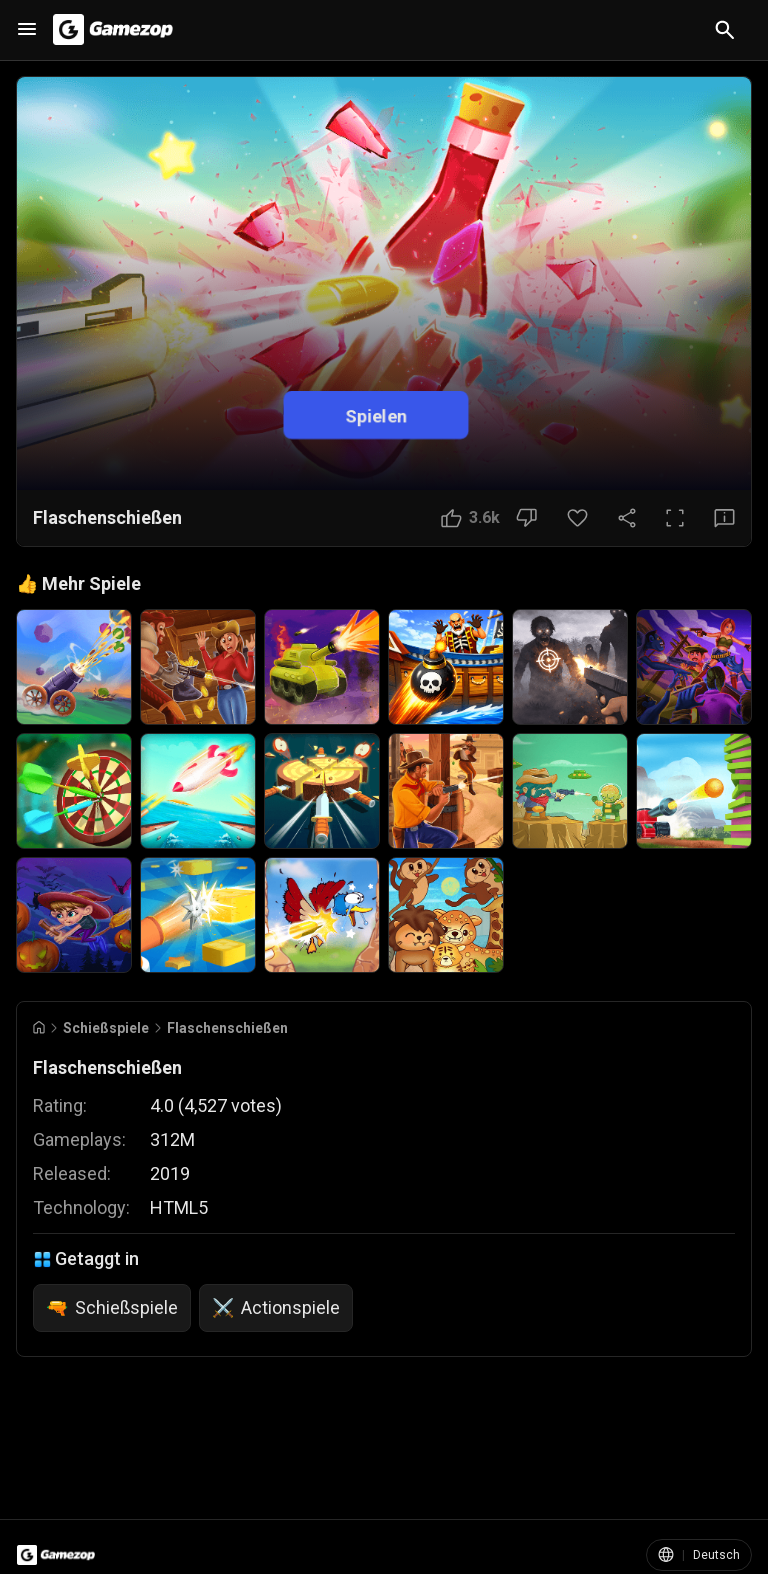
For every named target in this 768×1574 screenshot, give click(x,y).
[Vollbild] (675, 518)
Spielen (376, 414)
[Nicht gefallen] (526, 518)
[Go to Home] (39, 1027)
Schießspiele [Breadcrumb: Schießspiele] (106, 1028)
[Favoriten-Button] (577, 518)
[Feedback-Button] (724, 518)
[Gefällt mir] (470, 518)
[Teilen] (627, 518)
